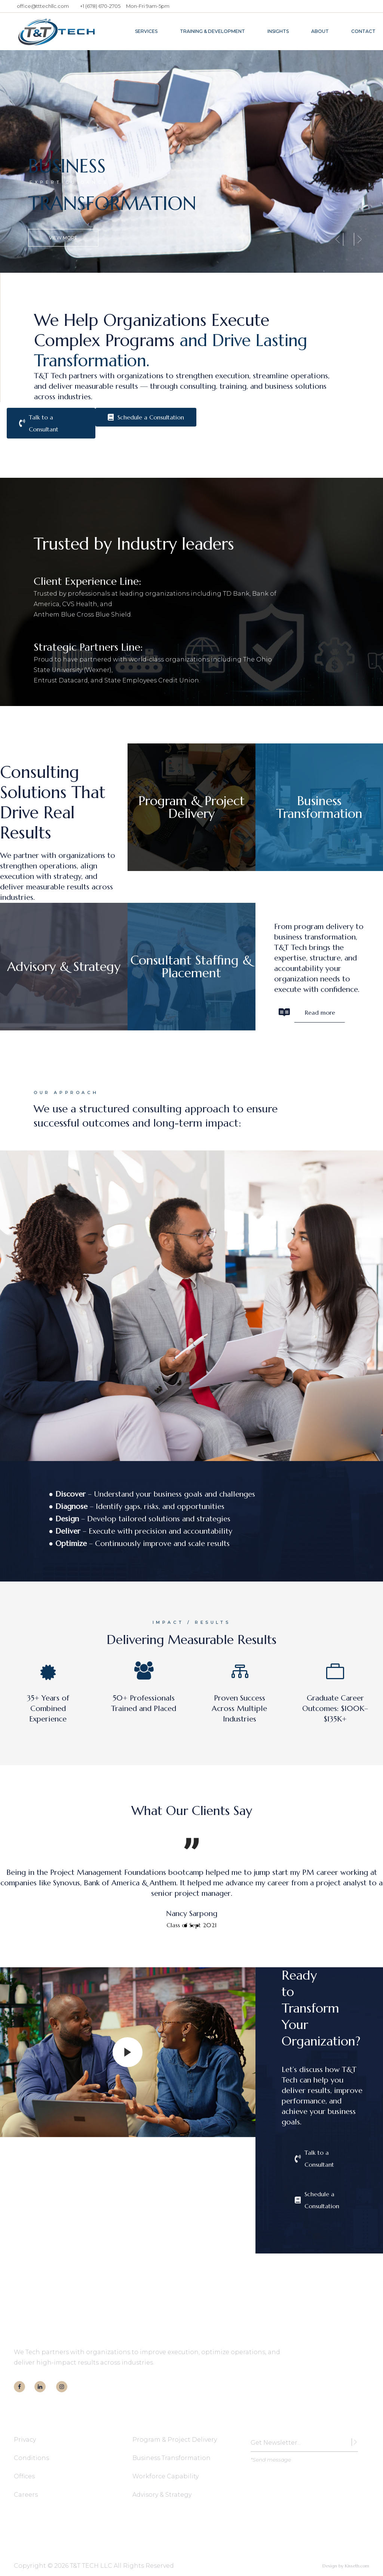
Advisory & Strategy (162, 2494)
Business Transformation (171, 2458)
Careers (26, 2494)
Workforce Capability (165, 2476)
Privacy (25, 2439)
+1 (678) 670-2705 (100, 6)
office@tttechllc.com (43, 6)
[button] (185, 1925)
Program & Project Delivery (174, 2439)
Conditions (31, 2458)
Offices (24, 2476)
